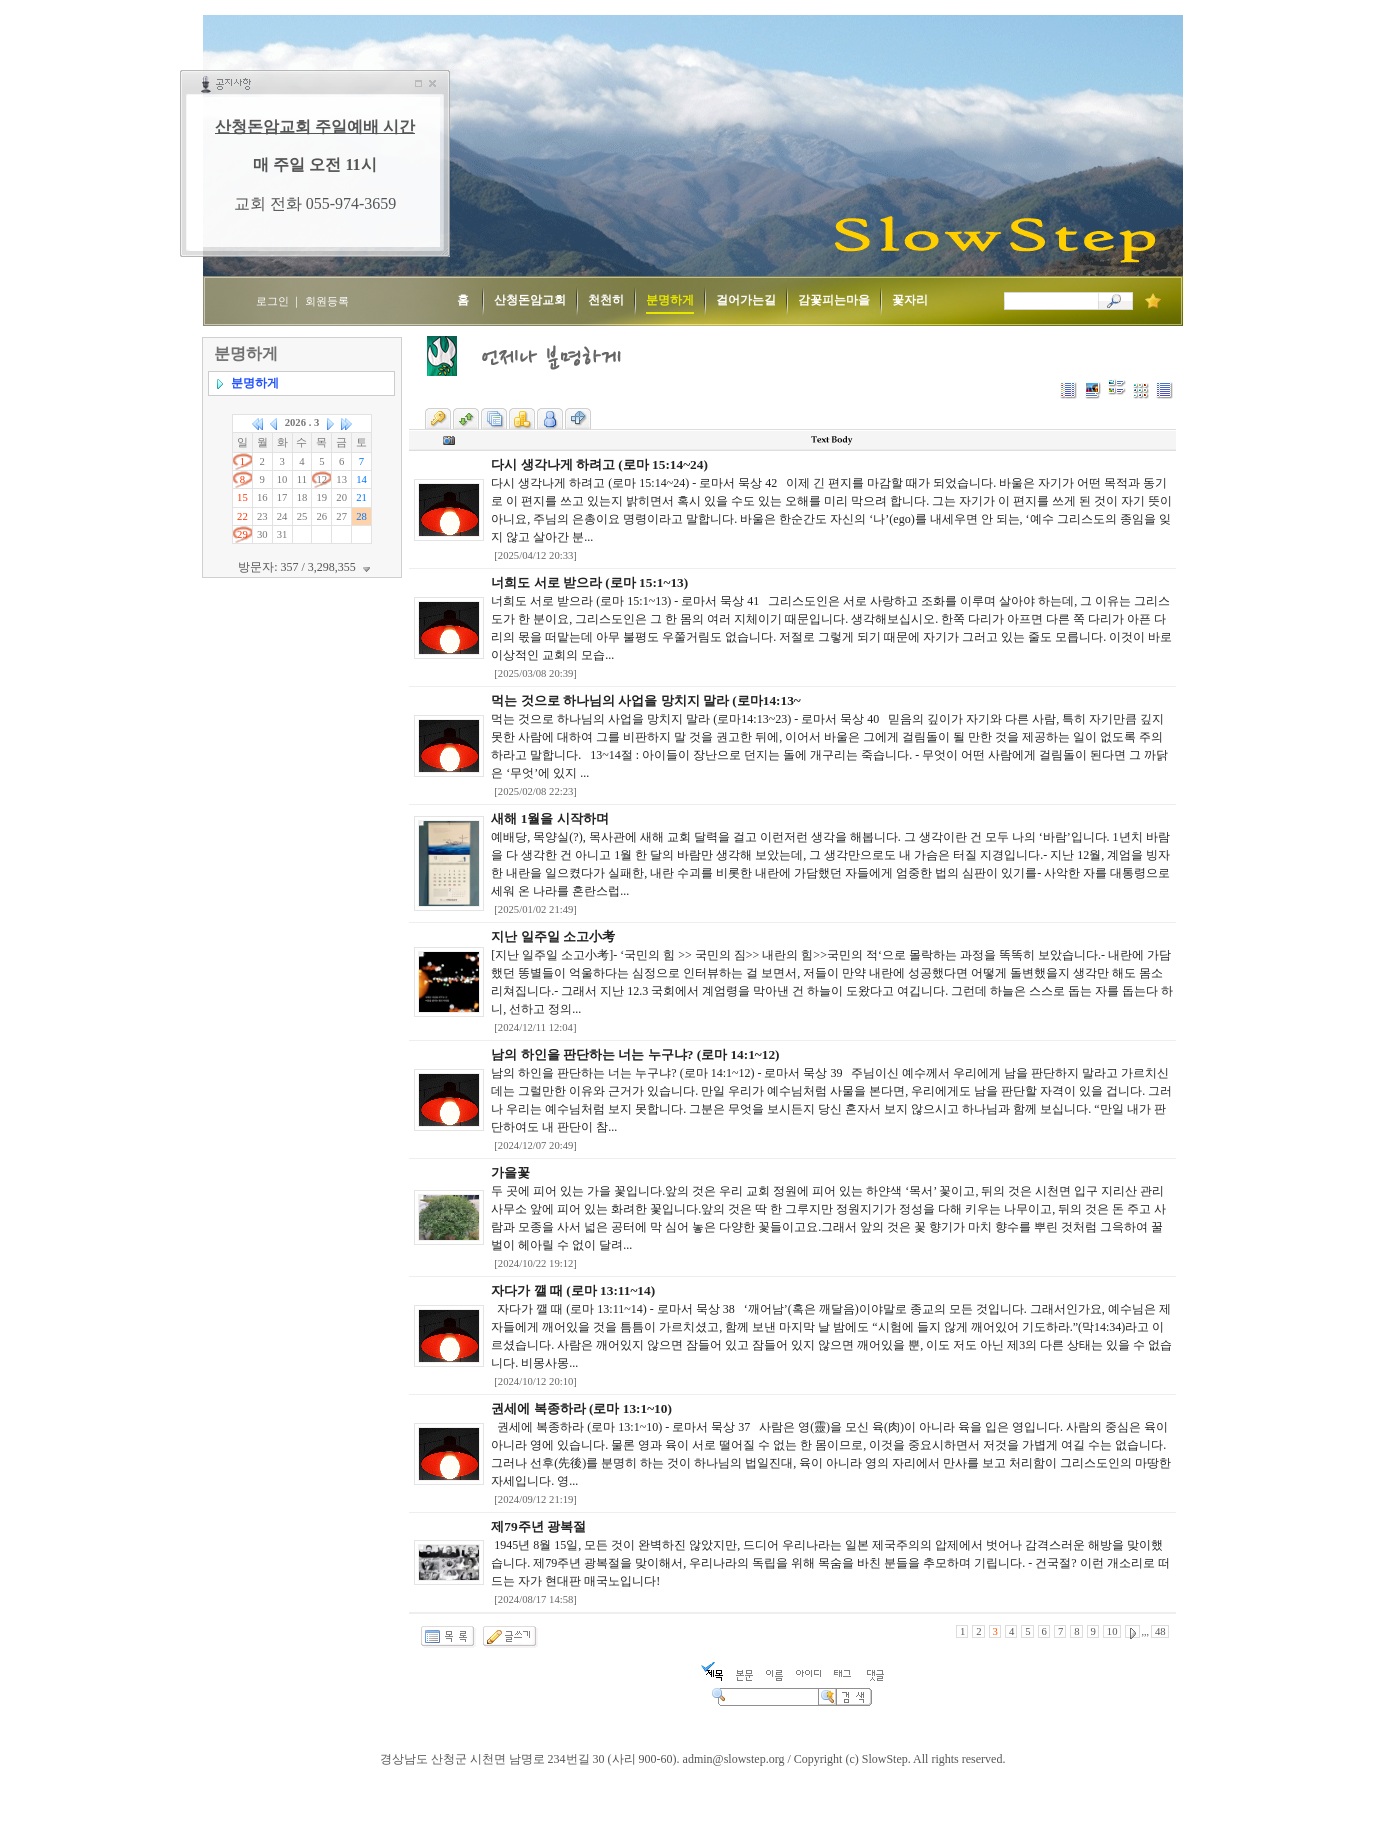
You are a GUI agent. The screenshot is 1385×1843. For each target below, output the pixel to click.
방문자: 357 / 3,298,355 (306, 567)
